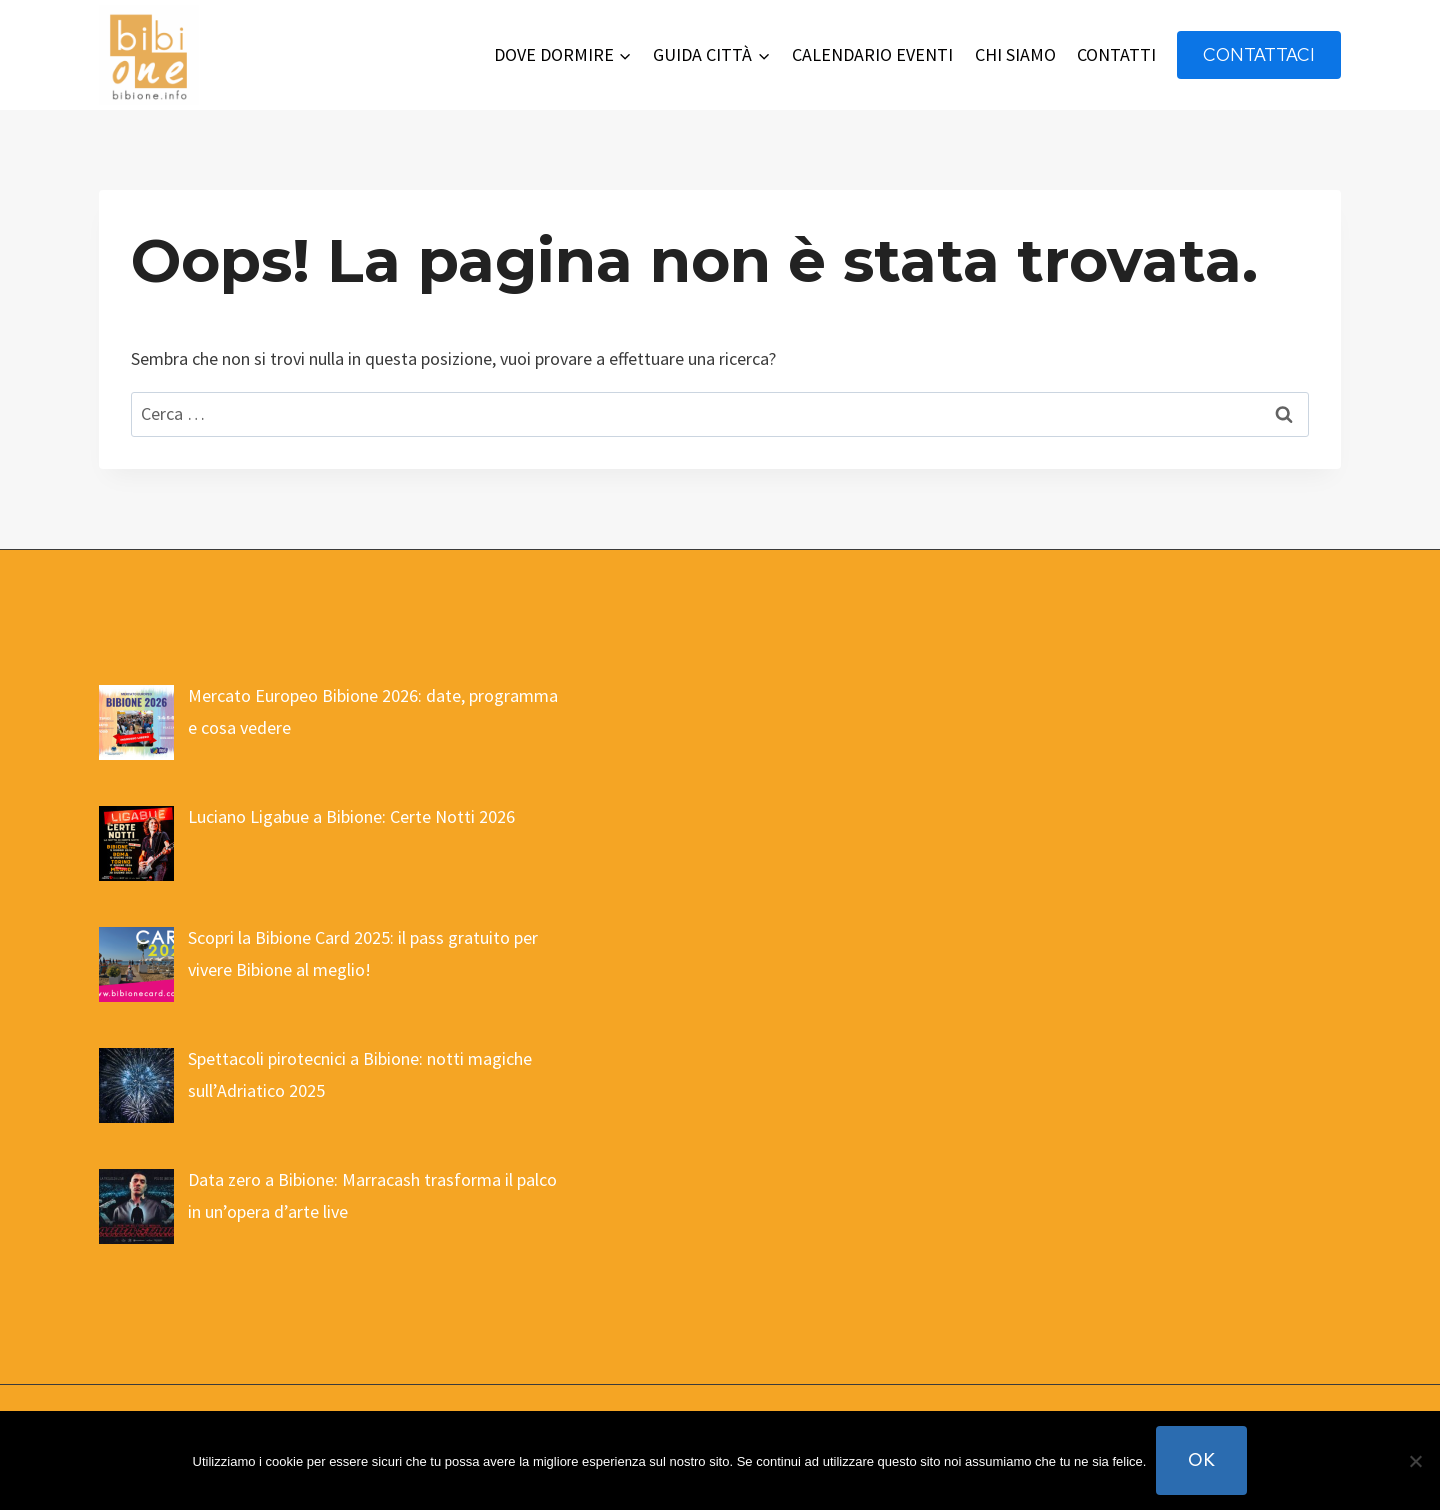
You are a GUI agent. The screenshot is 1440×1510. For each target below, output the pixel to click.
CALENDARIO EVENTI (872, 54)
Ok (1201, 1459)
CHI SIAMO (1015, 54)
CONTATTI (1116, 54)
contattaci (1259, 54)
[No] (1415, 1461)
